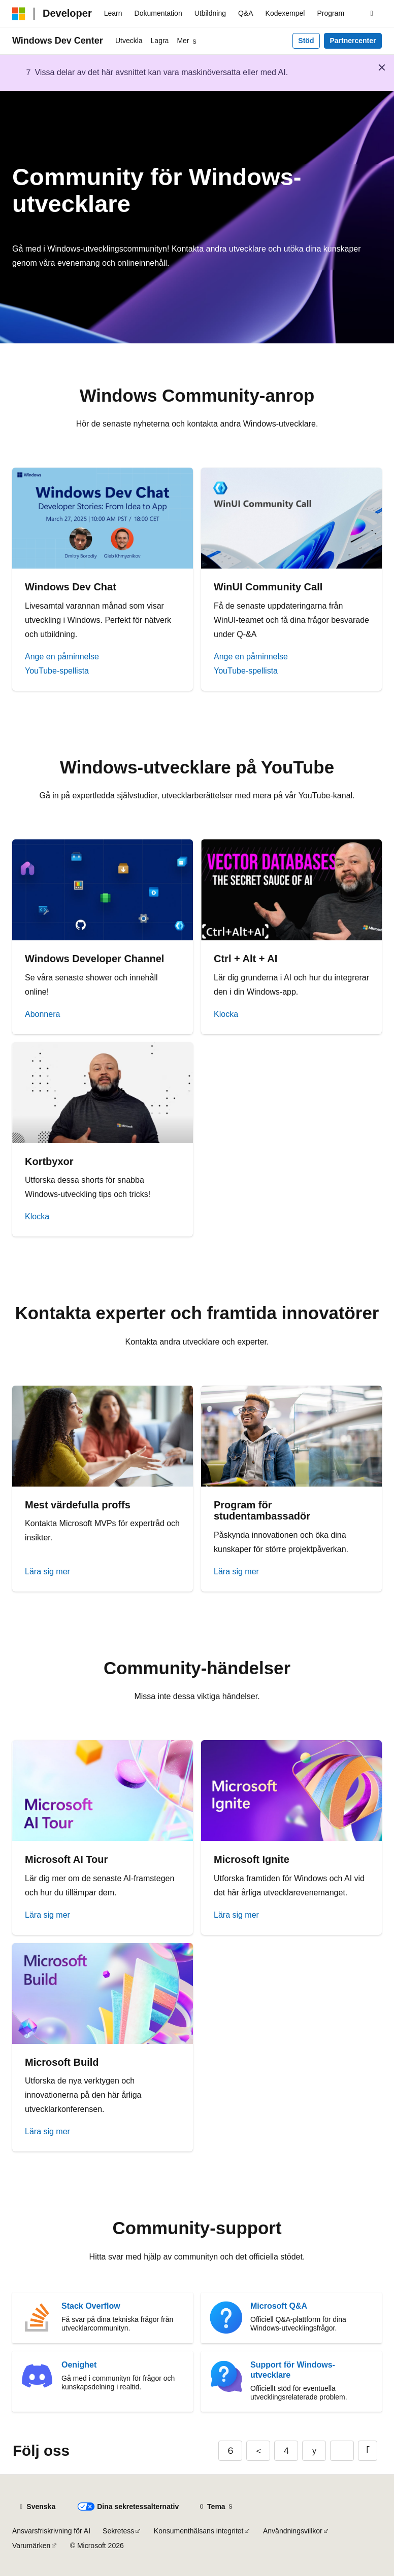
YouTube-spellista (57, 670)
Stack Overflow (90, 2306)
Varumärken (31, 2546)
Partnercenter (353, 41)
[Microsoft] (18, 13)
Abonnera (42, 1014)
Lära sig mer (47, 1571)
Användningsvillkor (292, 2531)
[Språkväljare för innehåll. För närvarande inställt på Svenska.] (36, 2507)
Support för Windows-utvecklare (292, 2369)
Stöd (306, 41)
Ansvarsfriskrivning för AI (51, 2531)
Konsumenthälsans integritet (199, 2531)
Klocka (226, 1014)
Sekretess (118, 2531)
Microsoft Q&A (278, 2306)
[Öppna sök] (372, 14)
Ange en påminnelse (62, 656)
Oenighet (78, 2364)
